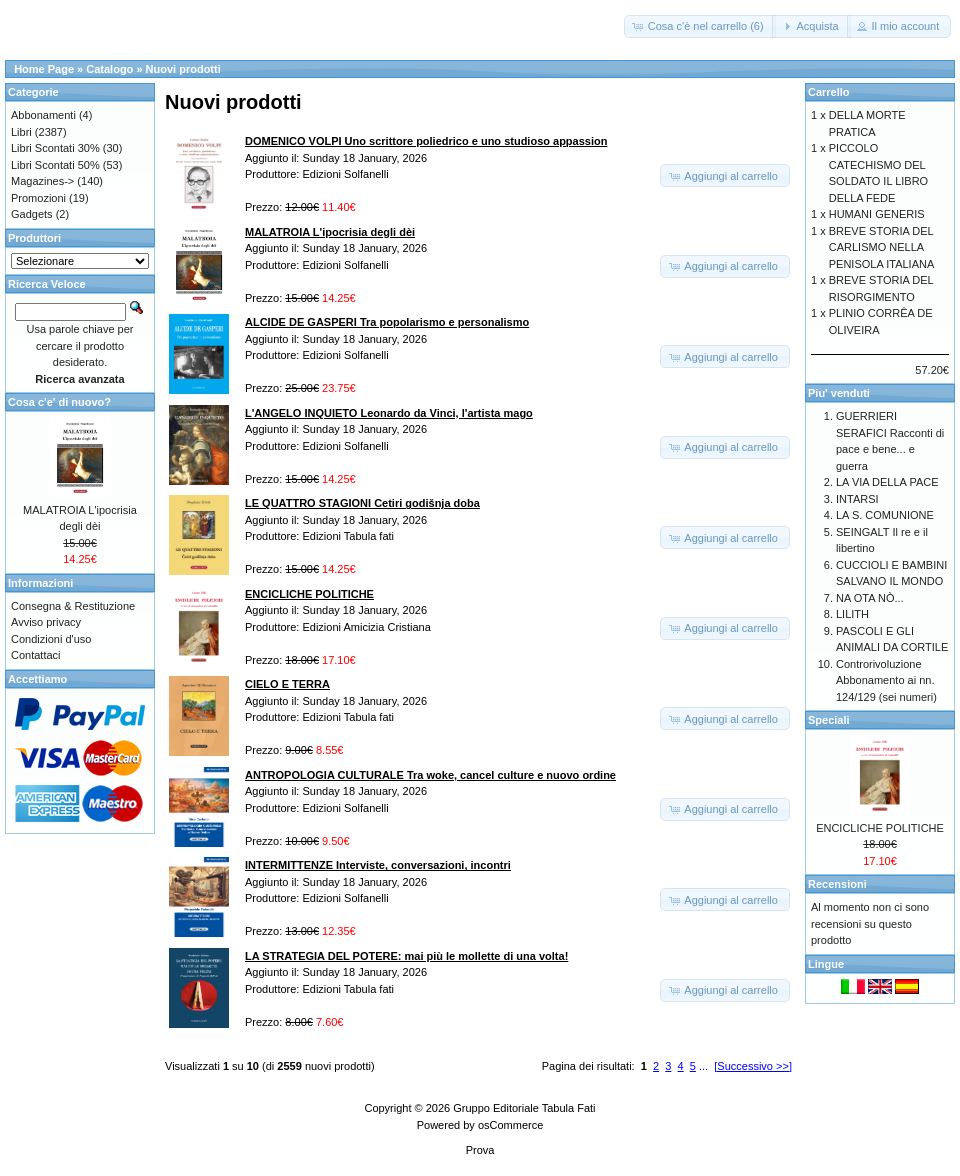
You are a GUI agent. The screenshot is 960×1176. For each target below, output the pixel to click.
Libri (21, 132)
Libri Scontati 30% (55, 148)
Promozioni (38, 198)
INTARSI (857, 499)
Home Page (44, 69)
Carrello (829, 92)
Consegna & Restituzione (73, 606)
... (703, 1066)
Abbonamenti (43, 115)
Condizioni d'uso (51, 639)
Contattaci (36, 655)
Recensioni (837, 884)
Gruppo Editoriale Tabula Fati (524, 1108)
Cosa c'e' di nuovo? (59, 402)
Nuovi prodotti (183, 69)
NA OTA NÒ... (870, 598)
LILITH (852, 614)
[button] (700, 26)
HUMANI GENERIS (877, 214)
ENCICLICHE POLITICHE (880, 828)
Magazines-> (42, 181)
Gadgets (32, 214)
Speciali (829, 720)
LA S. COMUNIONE (885, 515)
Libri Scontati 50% (55, 165)
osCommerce (510, 1125)
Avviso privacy (46, 622)
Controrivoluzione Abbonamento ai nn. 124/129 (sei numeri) (886, 680)
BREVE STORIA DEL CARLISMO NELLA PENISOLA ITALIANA (882, 247)
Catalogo (109, 69)
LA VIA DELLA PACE (887, 482)
